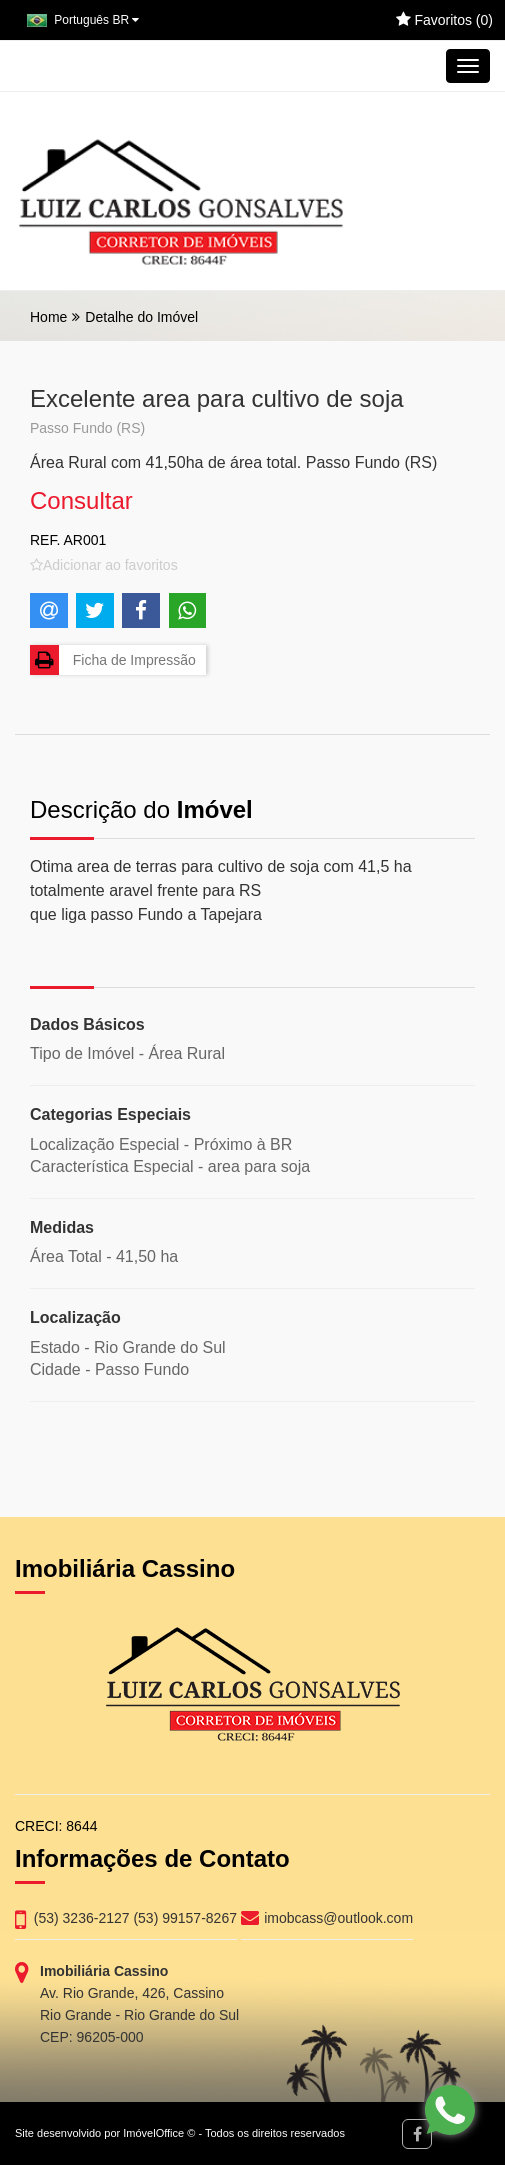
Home (48, 317)
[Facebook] (417, 2134)
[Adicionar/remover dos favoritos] (104, 565)
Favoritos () (444, 20)
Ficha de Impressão (113, 660)
